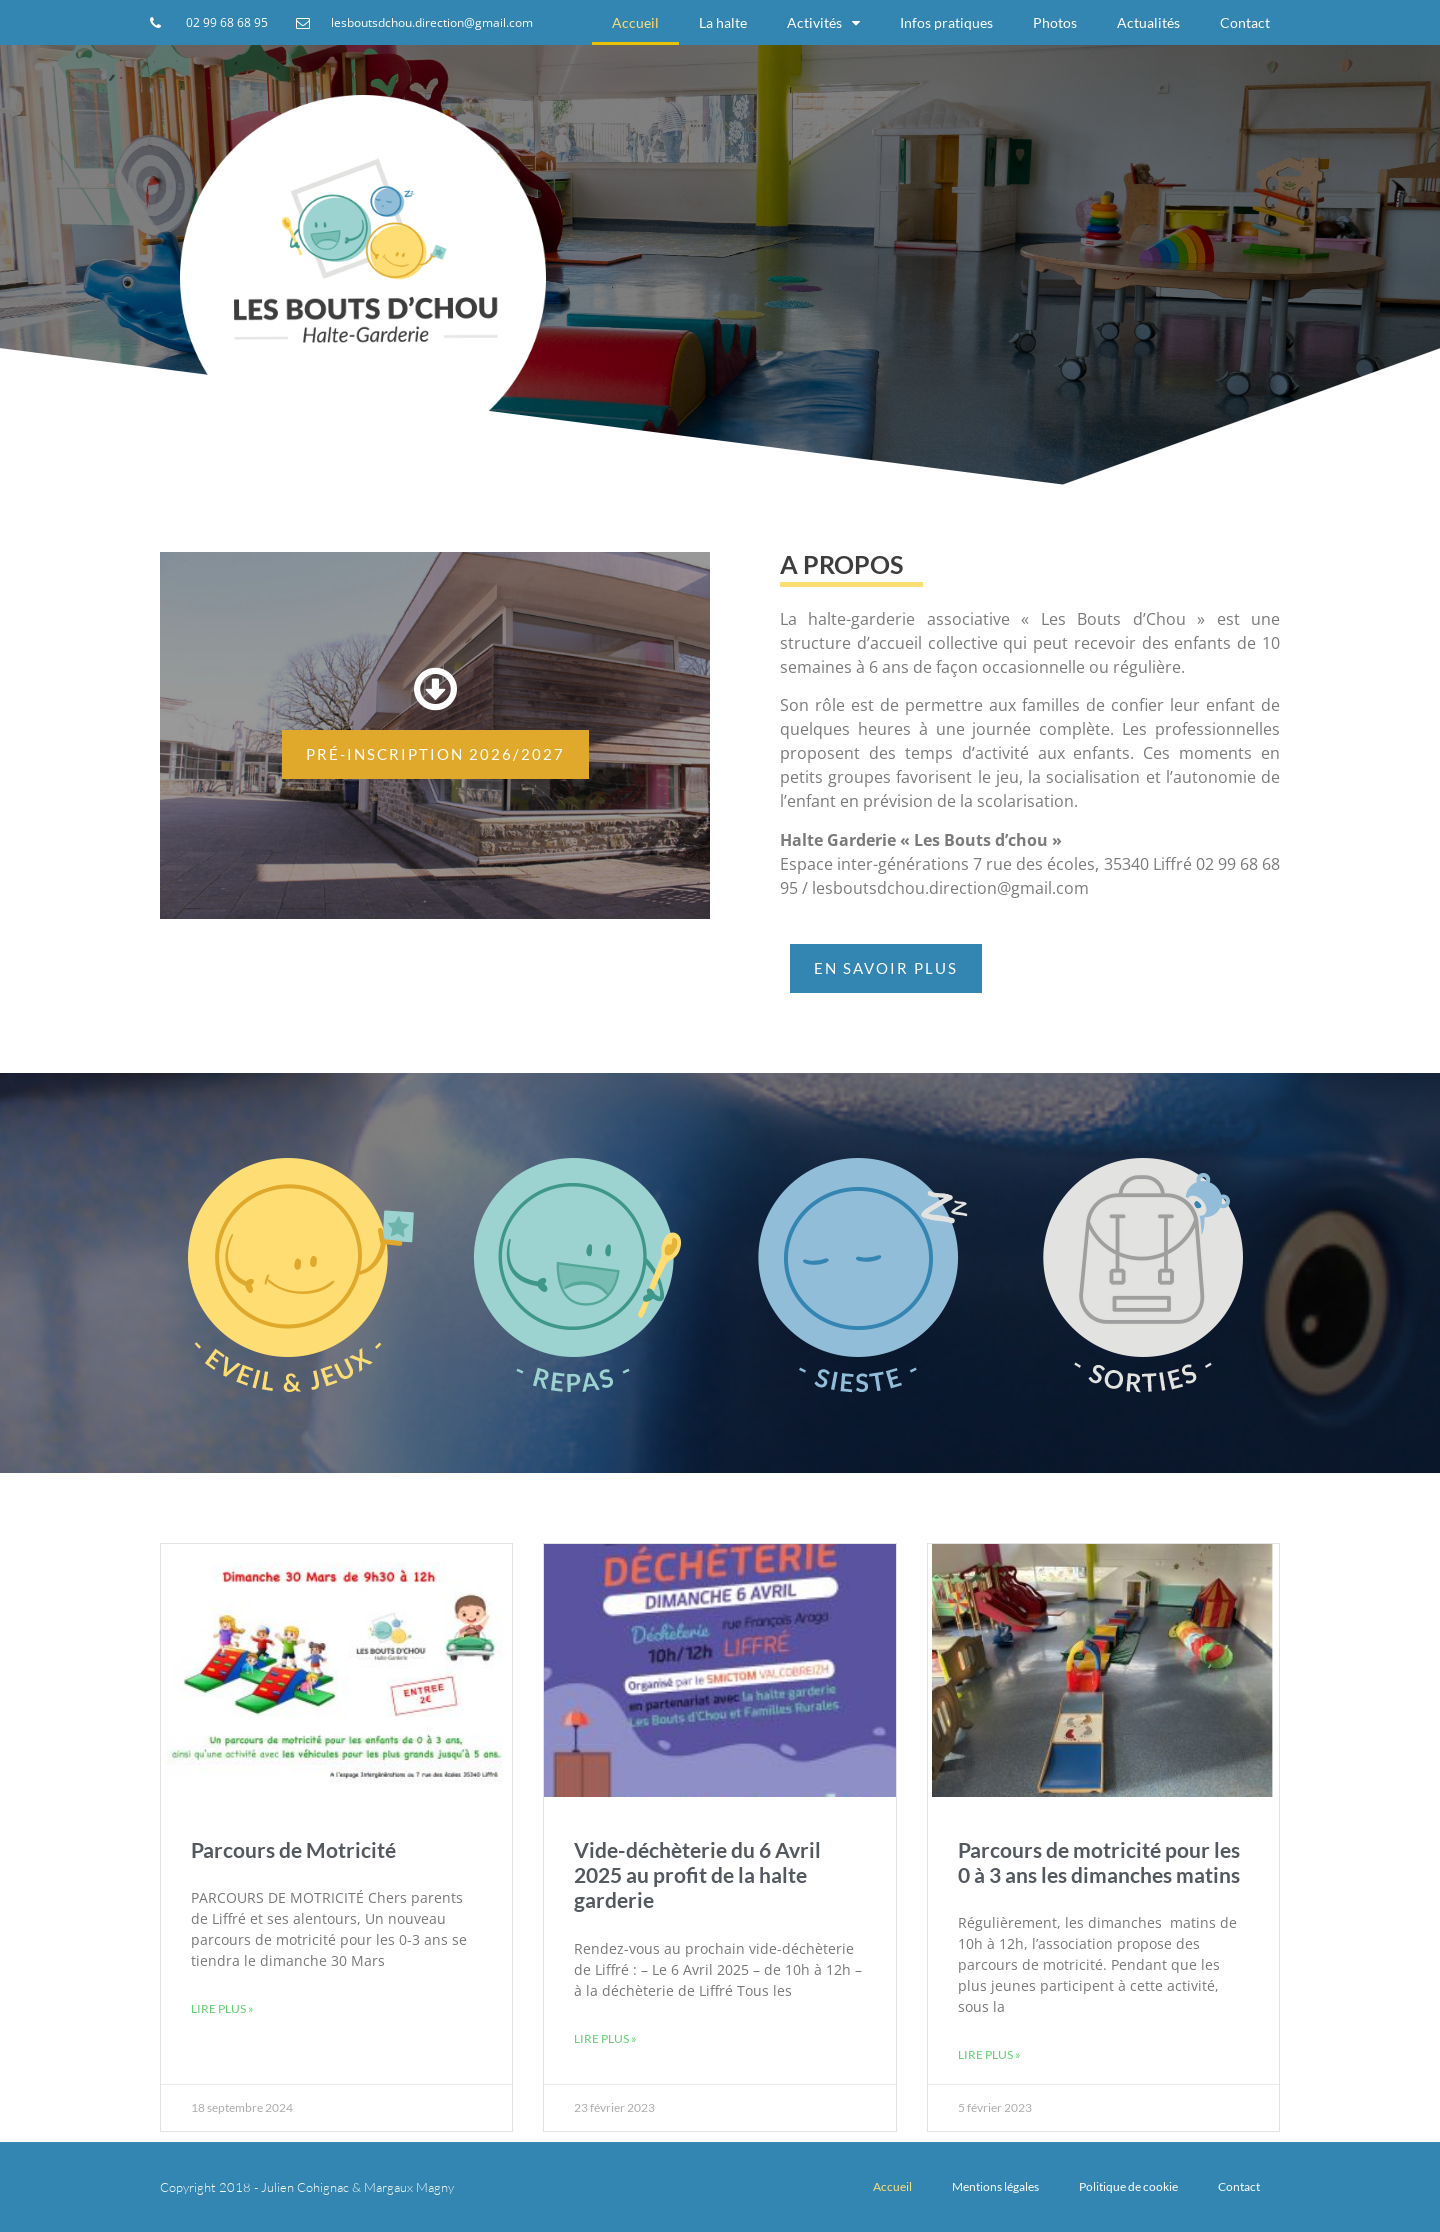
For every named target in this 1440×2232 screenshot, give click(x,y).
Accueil (635, 22)
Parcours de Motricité (293, 1849)
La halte (723, 22)
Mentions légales (995, 2186)
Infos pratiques (946, 22)
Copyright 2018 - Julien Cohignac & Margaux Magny (307, 2187)
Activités (823, 23)
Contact (1245, 22)
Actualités (1148, 22)
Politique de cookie (1128, 2186)
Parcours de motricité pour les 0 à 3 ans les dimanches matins (1099, 1862)
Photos (1055, 22)
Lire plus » (222, 2008)
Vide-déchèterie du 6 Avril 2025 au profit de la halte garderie (697, 1874)
